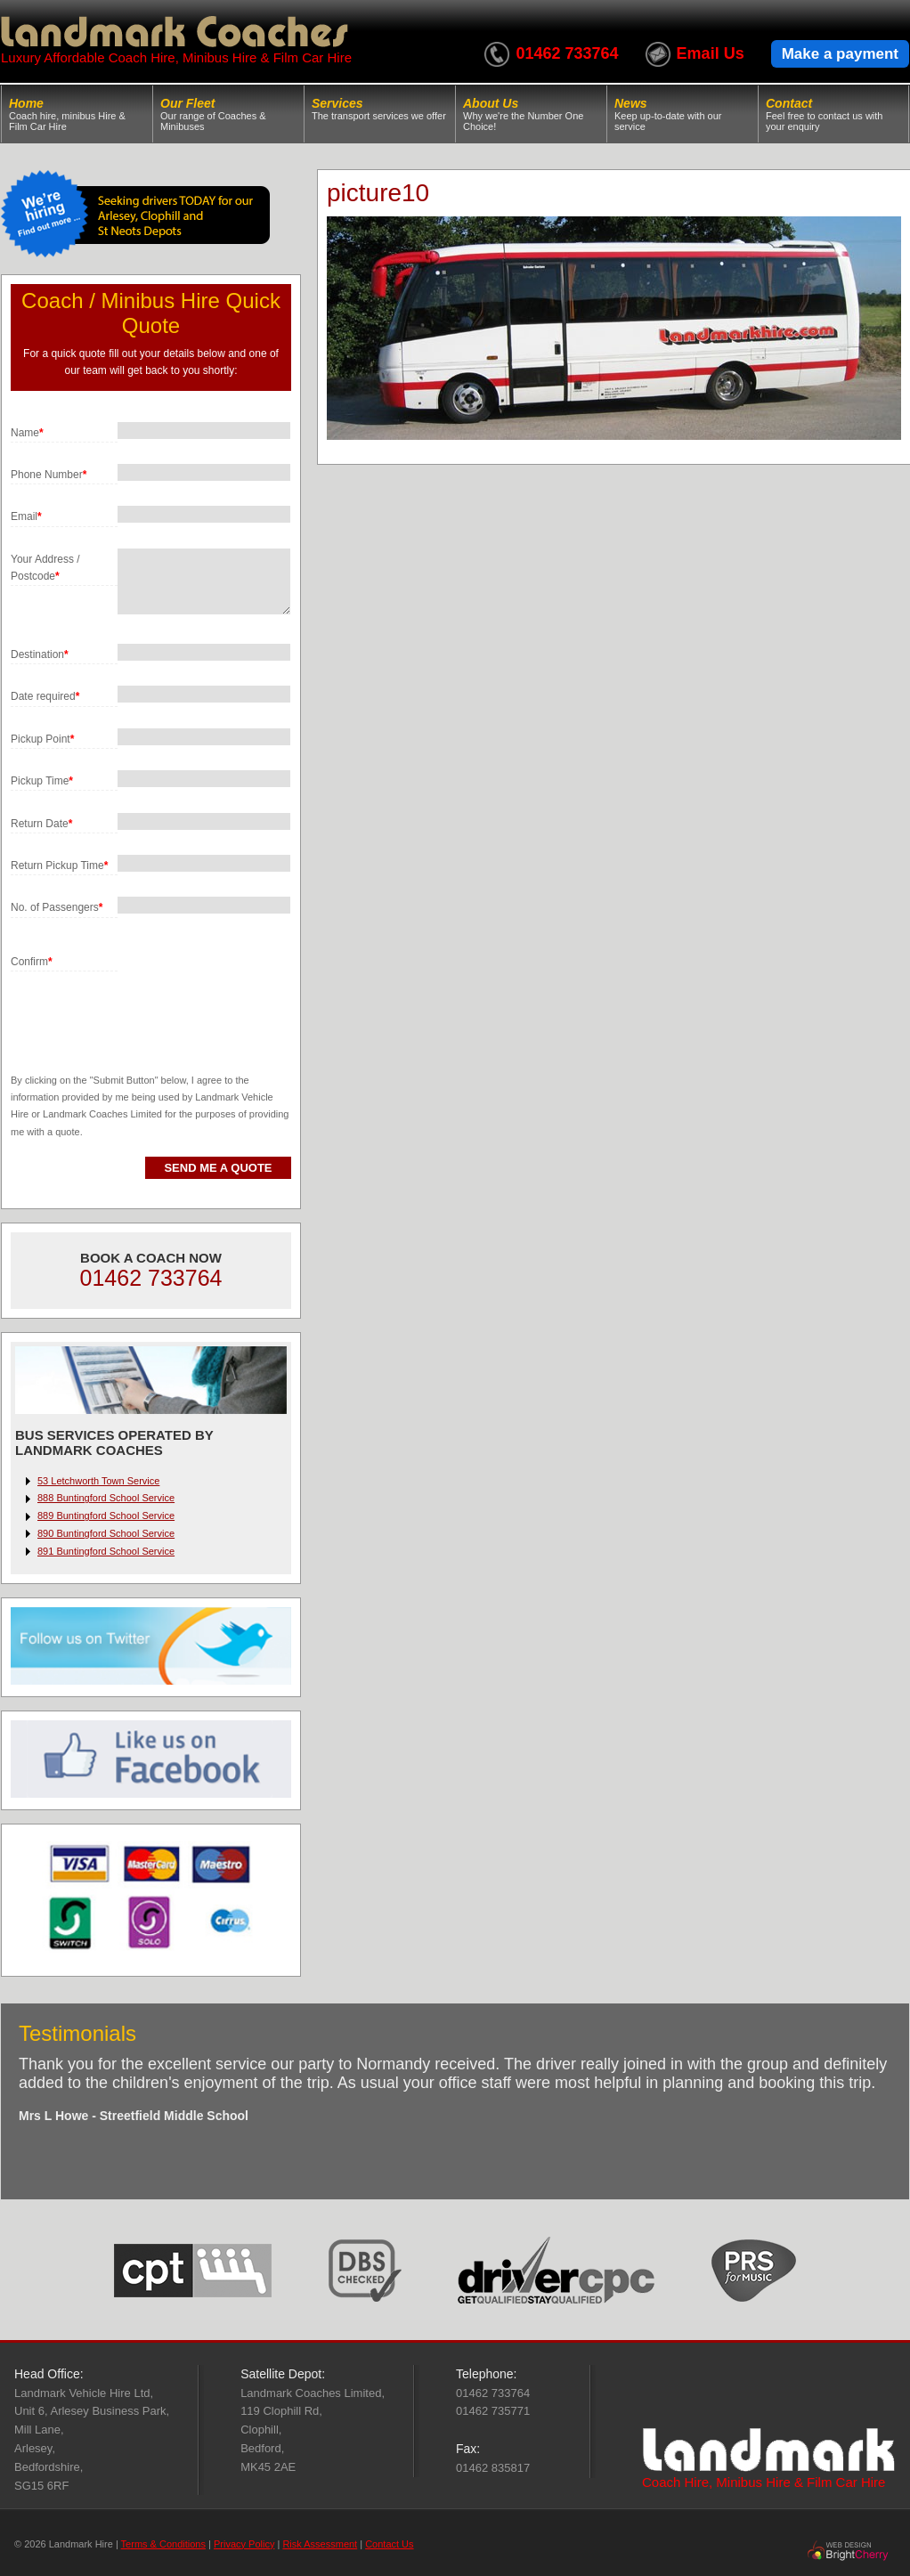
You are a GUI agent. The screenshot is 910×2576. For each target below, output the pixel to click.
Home (77, 114)
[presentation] (146, 1006)
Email (26, 516)
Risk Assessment (319, 2544)
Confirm (32, 961)
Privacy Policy (244, 2544)
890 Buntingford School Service (106, 1533)
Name (27, 433)
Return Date (41, 823)
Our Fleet (228, 114)
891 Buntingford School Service (106, 1551)
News (682, 114)
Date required (45, 696)
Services (380, 108)
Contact (833, 114)
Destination (40, 654)
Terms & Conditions (163, 2544)
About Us (531, 114)
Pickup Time (42, 781)
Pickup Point (42, 739)
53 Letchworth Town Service (98, 1480)
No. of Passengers (56, 907)
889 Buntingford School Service (106, 1515)
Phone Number (48, 474)
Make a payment (840, 53)
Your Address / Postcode (45, 567)
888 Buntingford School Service (106, 1497)
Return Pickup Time (59, 865)
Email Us (710, 53)
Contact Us (389, 2544)
